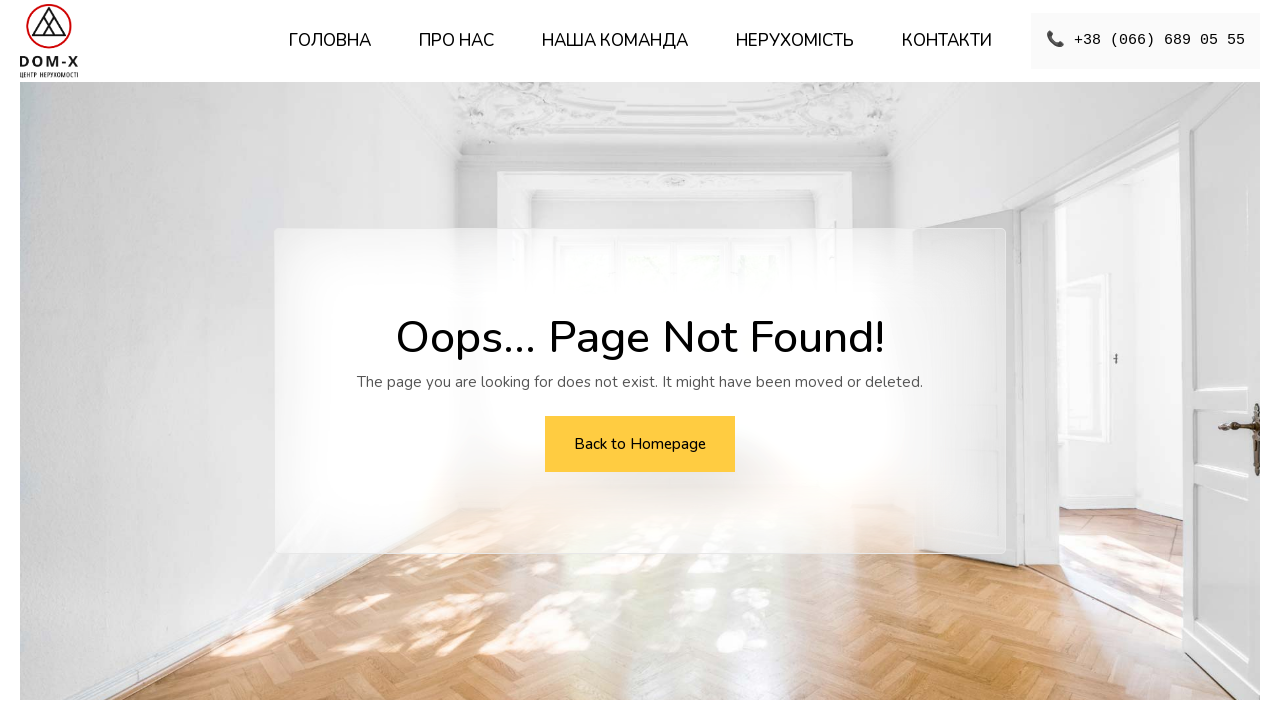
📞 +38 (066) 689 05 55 (1145, 41)
